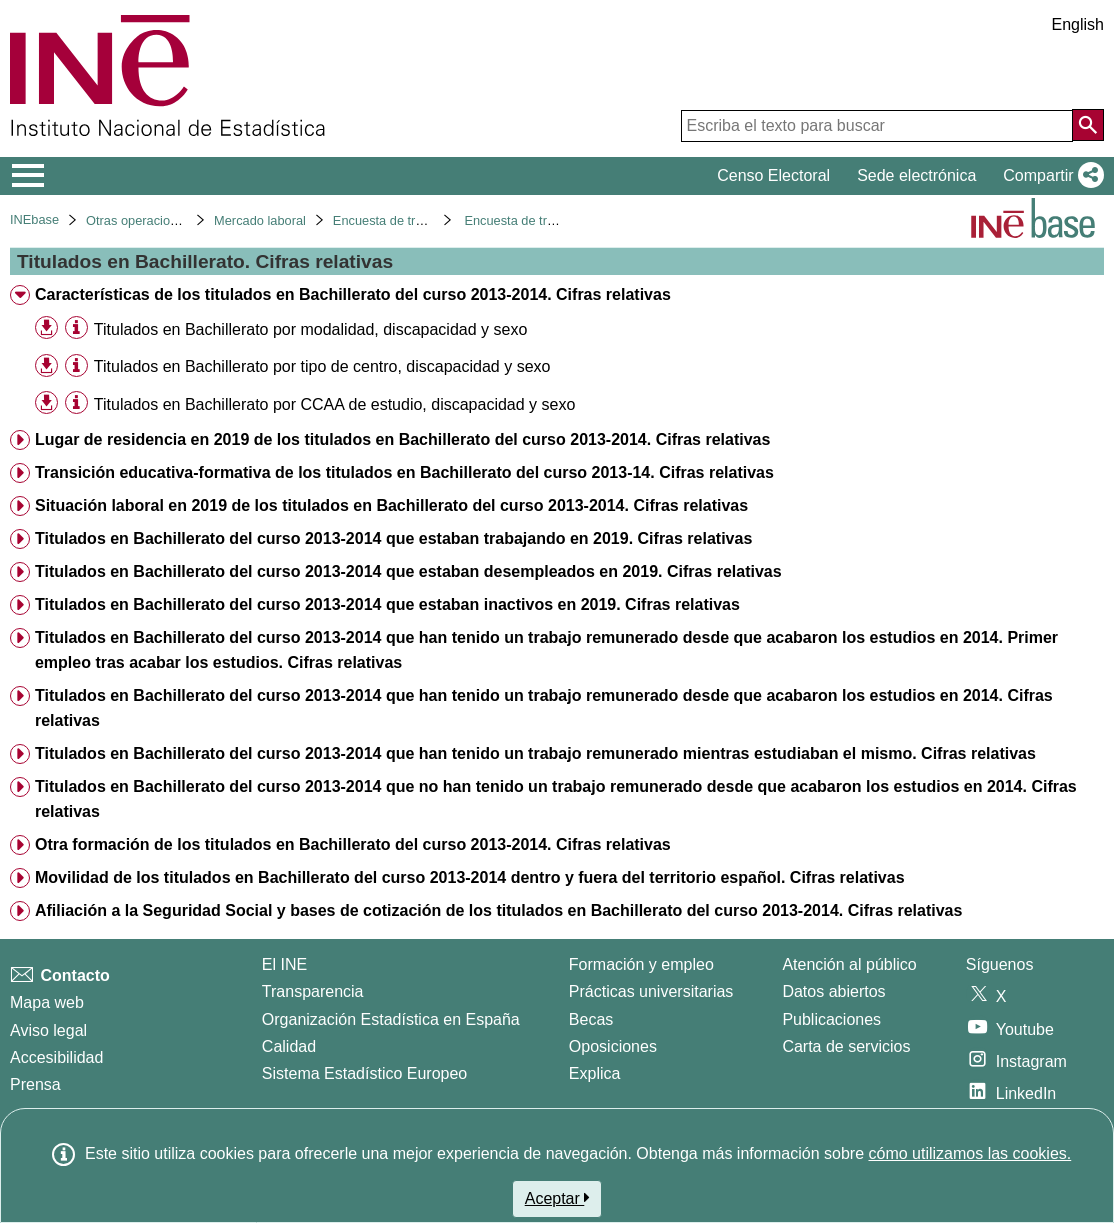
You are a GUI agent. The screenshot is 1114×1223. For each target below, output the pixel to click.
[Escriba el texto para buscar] (877, 126)
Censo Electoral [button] (773, 175)
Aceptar (557, 1198)
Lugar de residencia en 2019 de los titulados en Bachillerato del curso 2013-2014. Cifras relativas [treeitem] (402, 439)
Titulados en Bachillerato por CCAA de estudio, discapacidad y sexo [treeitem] (334, 404)
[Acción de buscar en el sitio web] (1088, 125)
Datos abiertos (833, 991)
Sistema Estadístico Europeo (364, 1073)
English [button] (1078, 24)
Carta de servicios (846, 1046)
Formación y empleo (641, 964)
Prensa (35, 1084)
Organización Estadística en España (391, 1019)
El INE (284, 964)
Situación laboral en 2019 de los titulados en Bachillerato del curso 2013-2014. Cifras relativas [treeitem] (391, 505)
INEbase (34, 219)
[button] (1049, 176)
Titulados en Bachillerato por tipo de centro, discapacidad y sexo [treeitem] (322, 366)
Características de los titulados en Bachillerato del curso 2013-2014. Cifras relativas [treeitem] (353, 294)
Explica (595, 1073)
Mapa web (47, 1002)
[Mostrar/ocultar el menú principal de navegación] (28, 176)
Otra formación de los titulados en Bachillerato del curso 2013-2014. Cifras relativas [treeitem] (353, 844)
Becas (591, 1019)
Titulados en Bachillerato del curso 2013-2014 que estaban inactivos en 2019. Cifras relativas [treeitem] (387, 604)
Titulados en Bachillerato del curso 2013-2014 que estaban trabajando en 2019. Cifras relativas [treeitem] (393, 538)
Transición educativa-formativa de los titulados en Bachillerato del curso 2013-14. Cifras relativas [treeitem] (404, 472)
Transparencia (313, 991)
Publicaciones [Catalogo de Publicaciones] (831, 1019)
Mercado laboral (260, 220)
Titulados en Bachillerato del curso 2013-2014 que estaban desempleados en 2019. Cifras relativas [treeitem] (408, 571)
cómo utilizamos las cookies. (969, 1153)
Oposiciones (613, 1046)
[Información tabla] (76, 328)
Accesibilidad (56, 1057)
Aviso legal (48, 1030)
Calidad (289, 1046)
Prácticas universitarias (651, 991)
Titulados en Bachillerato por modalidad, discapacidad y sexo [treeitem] (310, 329)
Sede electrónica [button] (916, 175)
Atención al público (849, 964)
